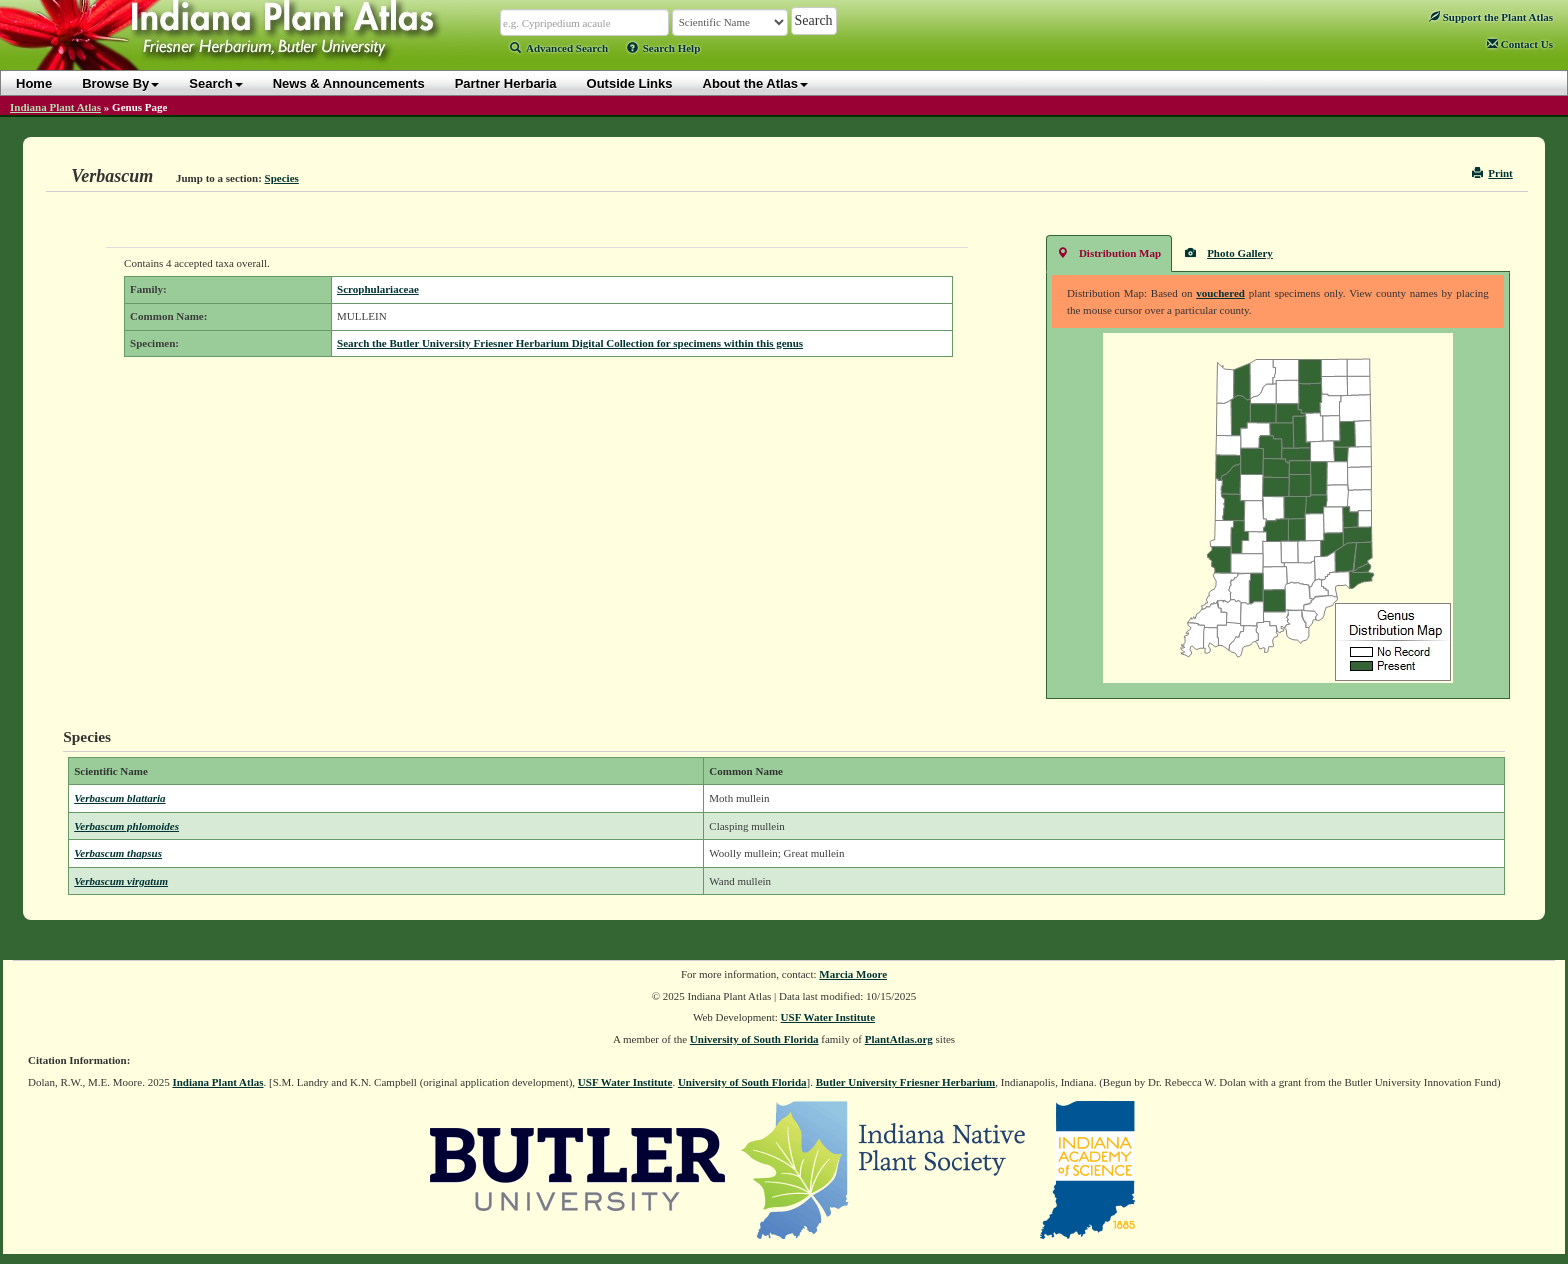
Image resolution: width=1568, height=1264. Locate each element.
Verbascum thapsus (118, 853)
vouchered (1220, 293)
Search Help (664, 48)
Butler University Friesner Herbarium (906, 1082)
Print (1492, 173)
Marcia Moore (853, 974)
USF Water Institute (828, 1017)
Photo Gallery (1229, 252)
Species (282, 178)
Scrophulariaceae (378, 289)
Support (1491, 17)
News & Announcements (349, 83)
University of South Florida (754, 1039)
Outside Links (630, 83)
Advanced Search (559, 48)
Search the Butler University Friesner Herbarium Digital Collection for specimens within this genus (570, 343)
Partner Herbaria (506, 83)
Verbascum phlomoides (126, 826)
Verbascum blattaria (119, 798)
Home (34, 83)
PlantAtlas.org (899, 1039)
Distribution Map (1109, 252)
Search (215, 83)
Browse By (120, 83)
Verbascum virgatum (121, 881)
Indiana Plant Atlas (55, 107)
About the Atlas (756, 83)
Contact (1520, 44)
